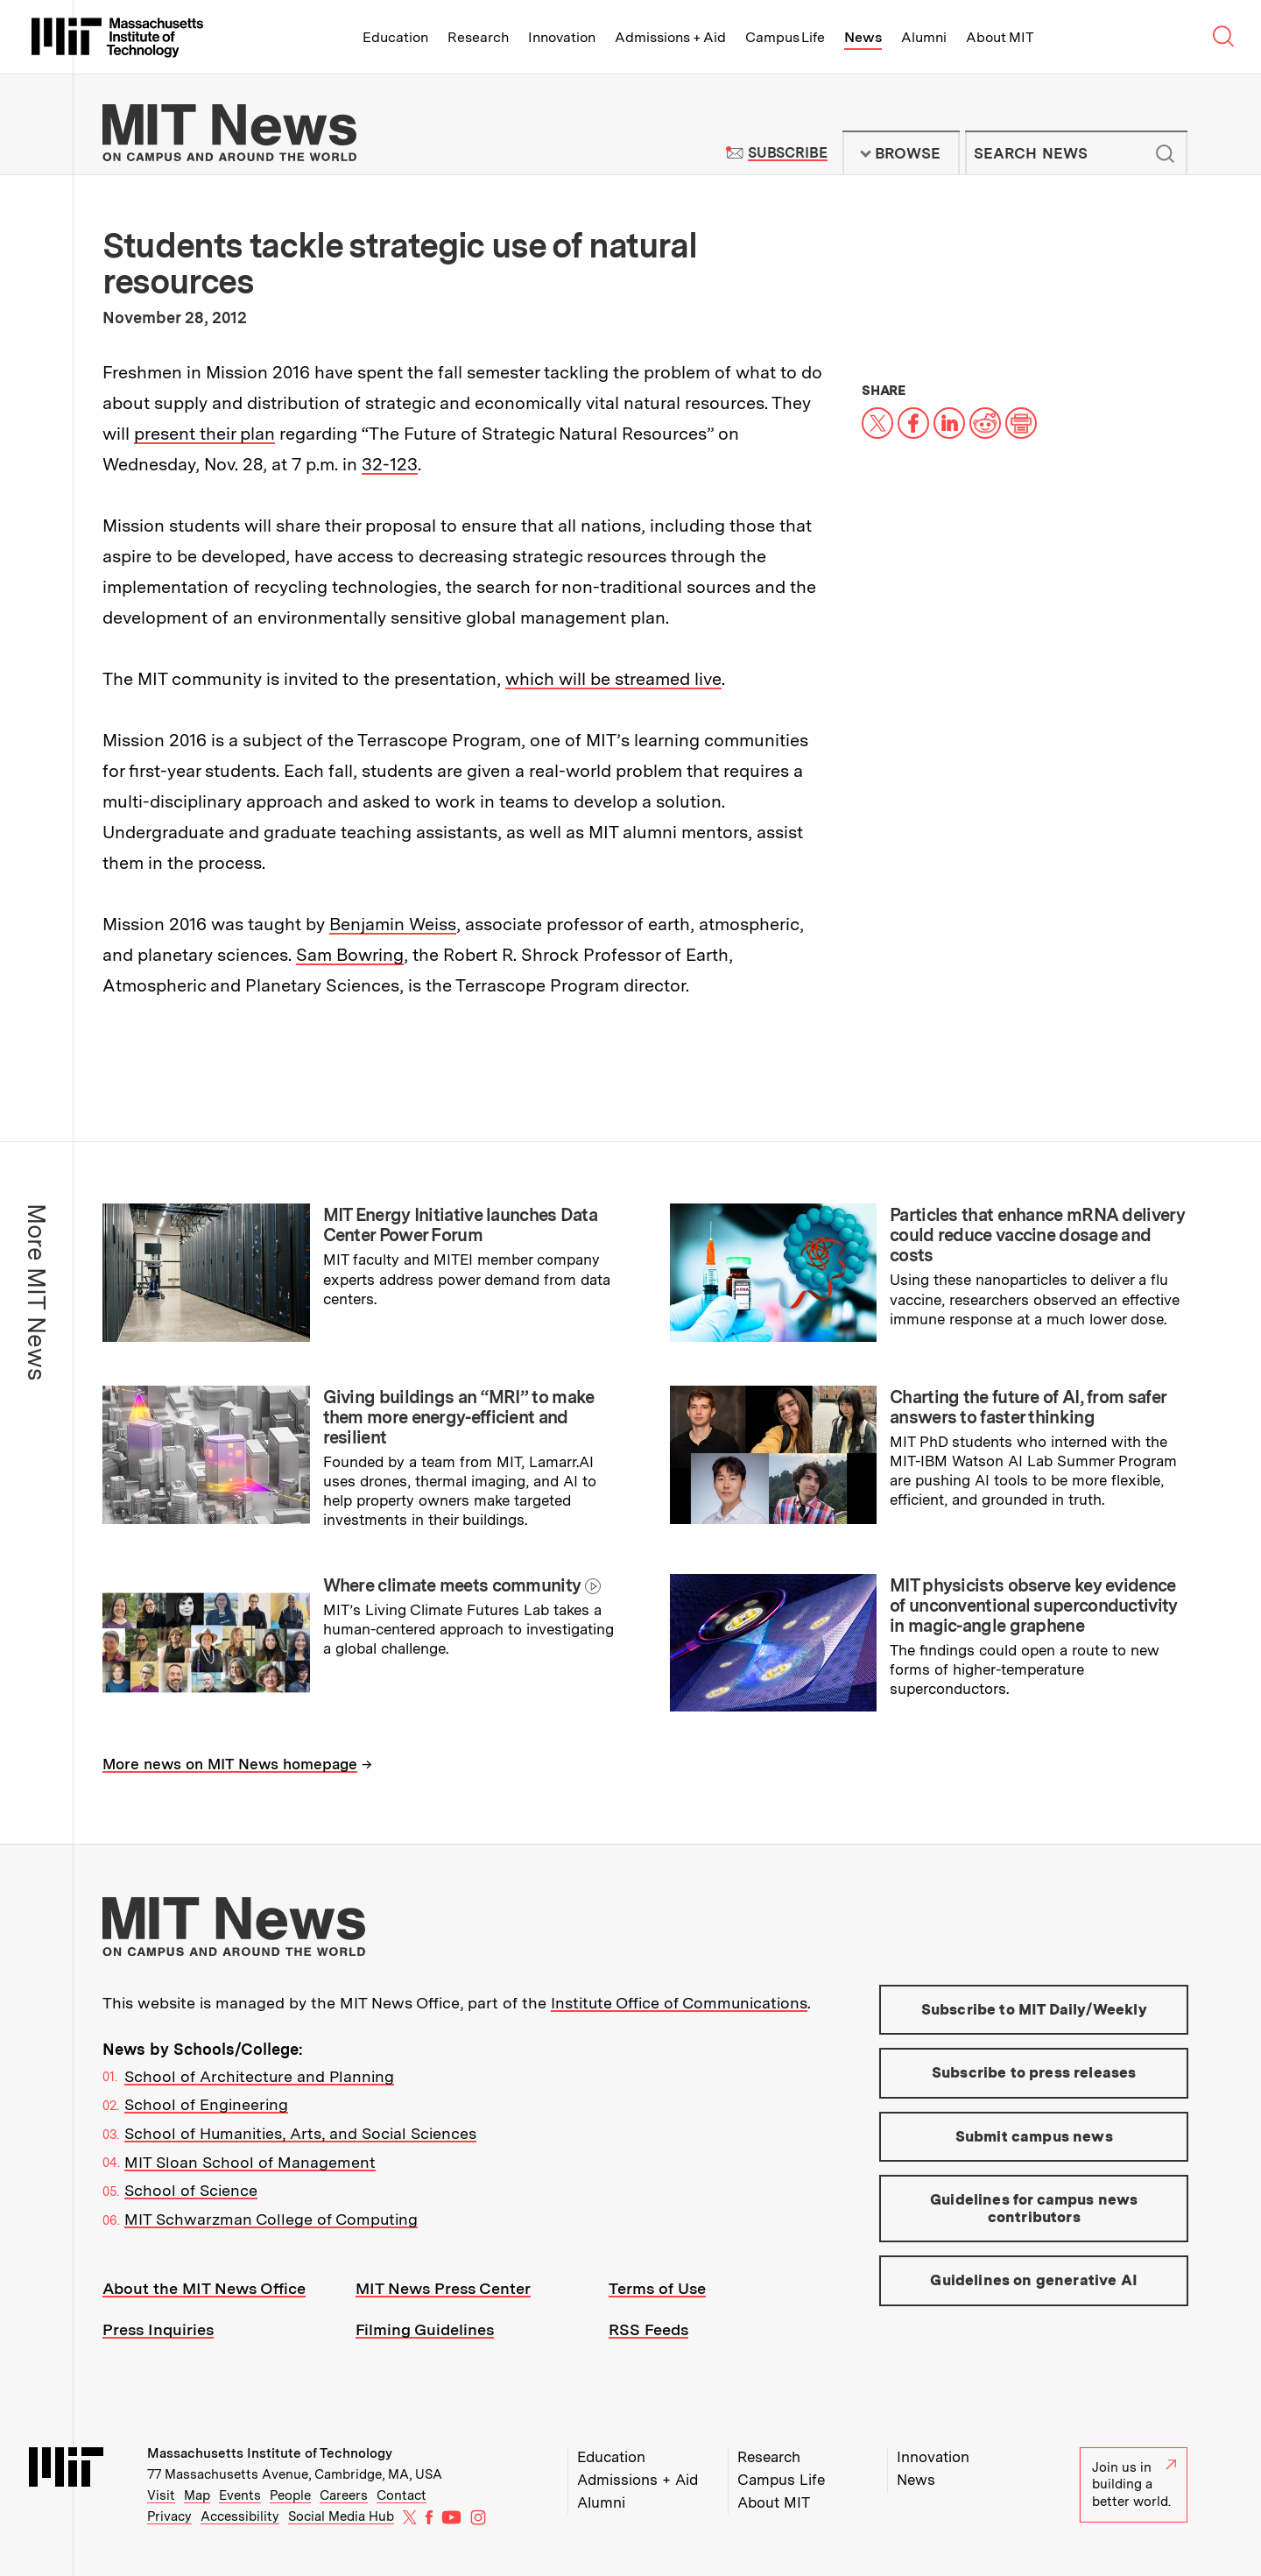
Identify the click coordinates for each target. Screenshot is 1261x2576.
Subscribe (788, 153)
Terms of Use (657, 2288)
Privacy (169, 2516)
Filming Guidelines (425, 2329)
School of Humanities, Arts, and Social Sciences (300, 2133)
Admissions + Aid (670, 37)
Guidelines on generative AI (1034, 2280)
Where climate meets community (452, 1585)
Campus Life (785, 37)
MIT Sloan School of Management (250, 2162)
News (863, 37)
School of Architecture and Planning (259, 2076)
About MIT (999, 37)
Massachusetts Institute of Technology (269, 2453)
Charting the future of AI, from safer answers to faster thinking (1028, 1407)
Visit (161, 2495)
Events (240, 2495)
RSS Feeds (648, 2329)
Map (197, 2495)
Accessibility (240, 2516)
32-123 (390, 464)
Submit (1165, 153)
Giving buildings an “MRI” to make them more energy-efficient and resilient (459, 1417)
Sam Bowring (350, 954)
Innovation (561, 37)
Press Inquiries (158, 2329)
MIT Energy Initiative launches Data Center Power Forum (460, 1225)
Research (478, 37)
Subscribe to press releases (1034, 2072)
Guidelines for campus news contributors (1034, 2208)
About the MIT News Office (204, 2288)
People (290, 2495)
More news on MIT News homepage (229, 1764)
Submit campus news (1034, 2136)
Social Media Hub (341, 2516)
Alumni (924, 37)
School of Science (190, 2190)
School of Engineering (206, 2104)
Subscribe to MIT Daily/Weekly (1034, 2009)
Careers (344, 2495)
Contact (401, 2495)
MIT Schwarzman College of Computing (271, 2219)
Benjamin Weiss (392, 924)
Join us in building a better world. (1134, 2484)
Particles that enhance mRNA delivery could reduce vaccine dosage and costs (1037, 1235)
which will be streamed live (613, 678)
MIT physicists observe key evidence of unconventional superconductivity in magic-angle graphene (1034, 1605)
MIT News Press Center (443, 2288)
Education (395, 37)
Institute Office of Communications (679, 2003)
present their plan (204, 433)
